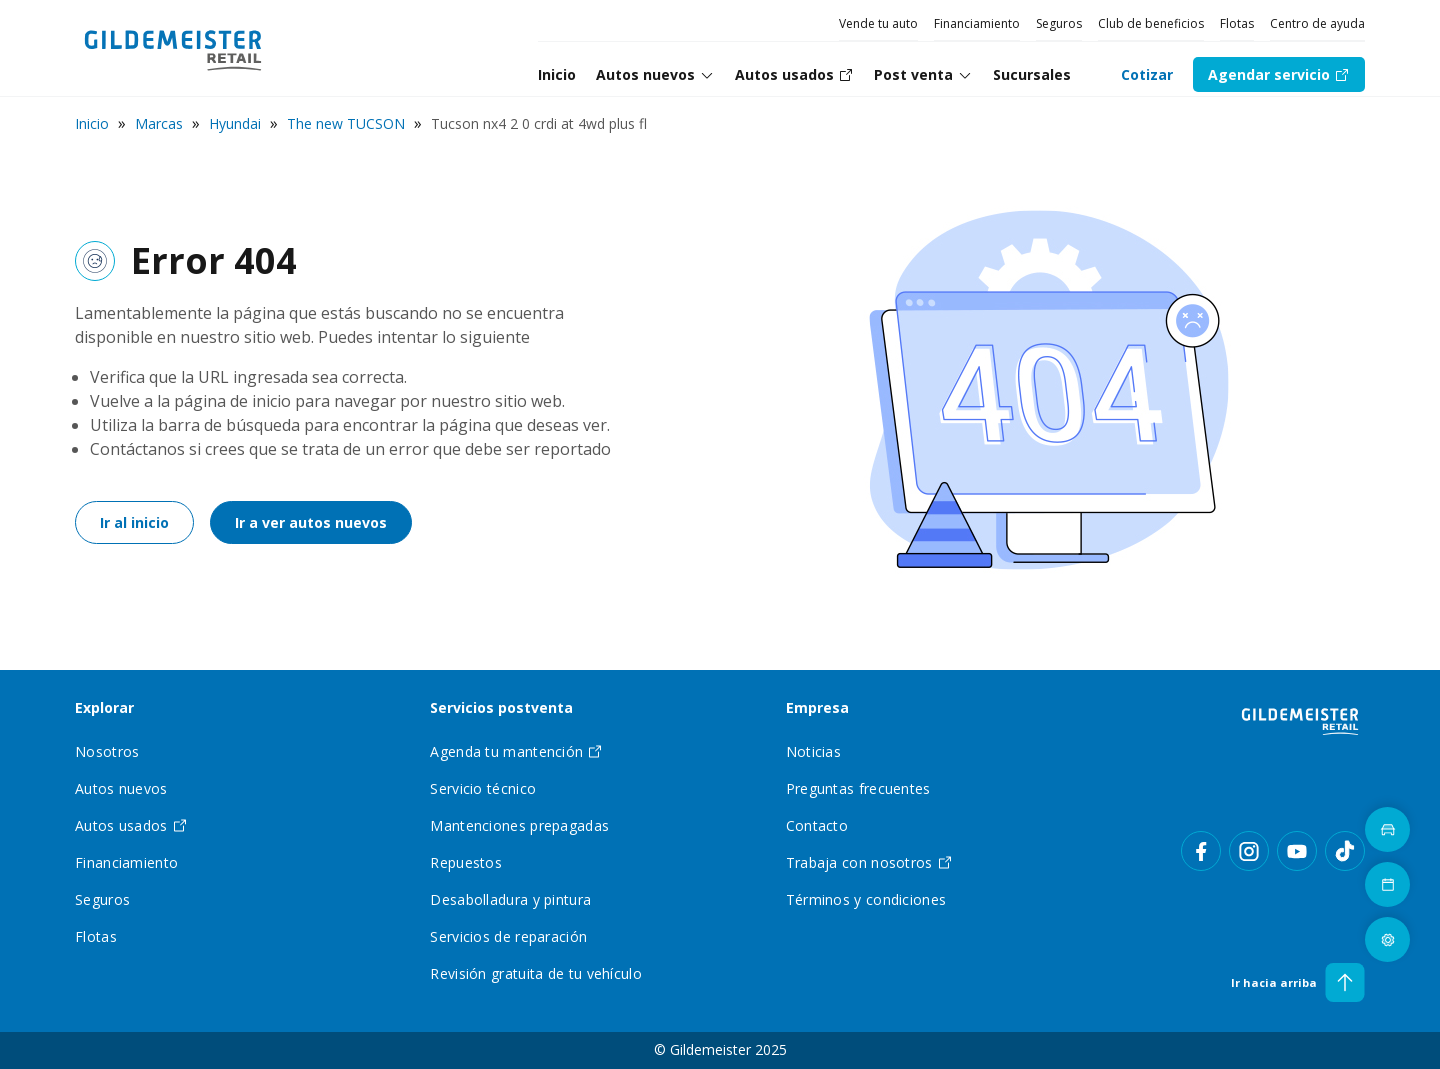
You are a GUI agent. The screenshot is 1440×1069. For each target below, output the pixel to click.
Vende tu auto (878, 23)
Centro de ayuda (1317, 23)
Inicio (92, 123)
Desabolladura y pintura (510, 899)
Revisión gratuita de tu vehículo (536, 973)
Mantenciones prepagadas (519, 825)
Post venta (923, 74)
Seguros (1059, 23)
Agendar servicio (1279, 74)
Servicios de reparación (508, 936)
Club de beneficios (1151, 23)
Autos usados (131, 825)
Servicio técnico (483, 788)
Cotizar (1147, 74)
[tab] (655, 75)
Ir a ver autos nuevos (311, 522)
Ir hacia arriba (1298, 982)
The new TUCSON (346, 123)
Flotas (1237, 23)
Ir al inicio (134, 522)
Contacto (817, 825)
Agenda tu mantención (516, 751)
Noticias (813, 751)
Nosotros (107, 751)
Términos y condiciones (866, 899)
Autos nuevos (655, 74)
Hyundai (235, 123)
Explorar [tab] (104, 708)
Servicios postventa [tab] (501, 708)
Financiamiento (977, 23)
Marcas (159, 123)
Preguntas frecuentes (858, 788)
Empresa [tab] (817, 708)
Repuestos (466, 862)
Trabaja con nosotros (869, 862)
